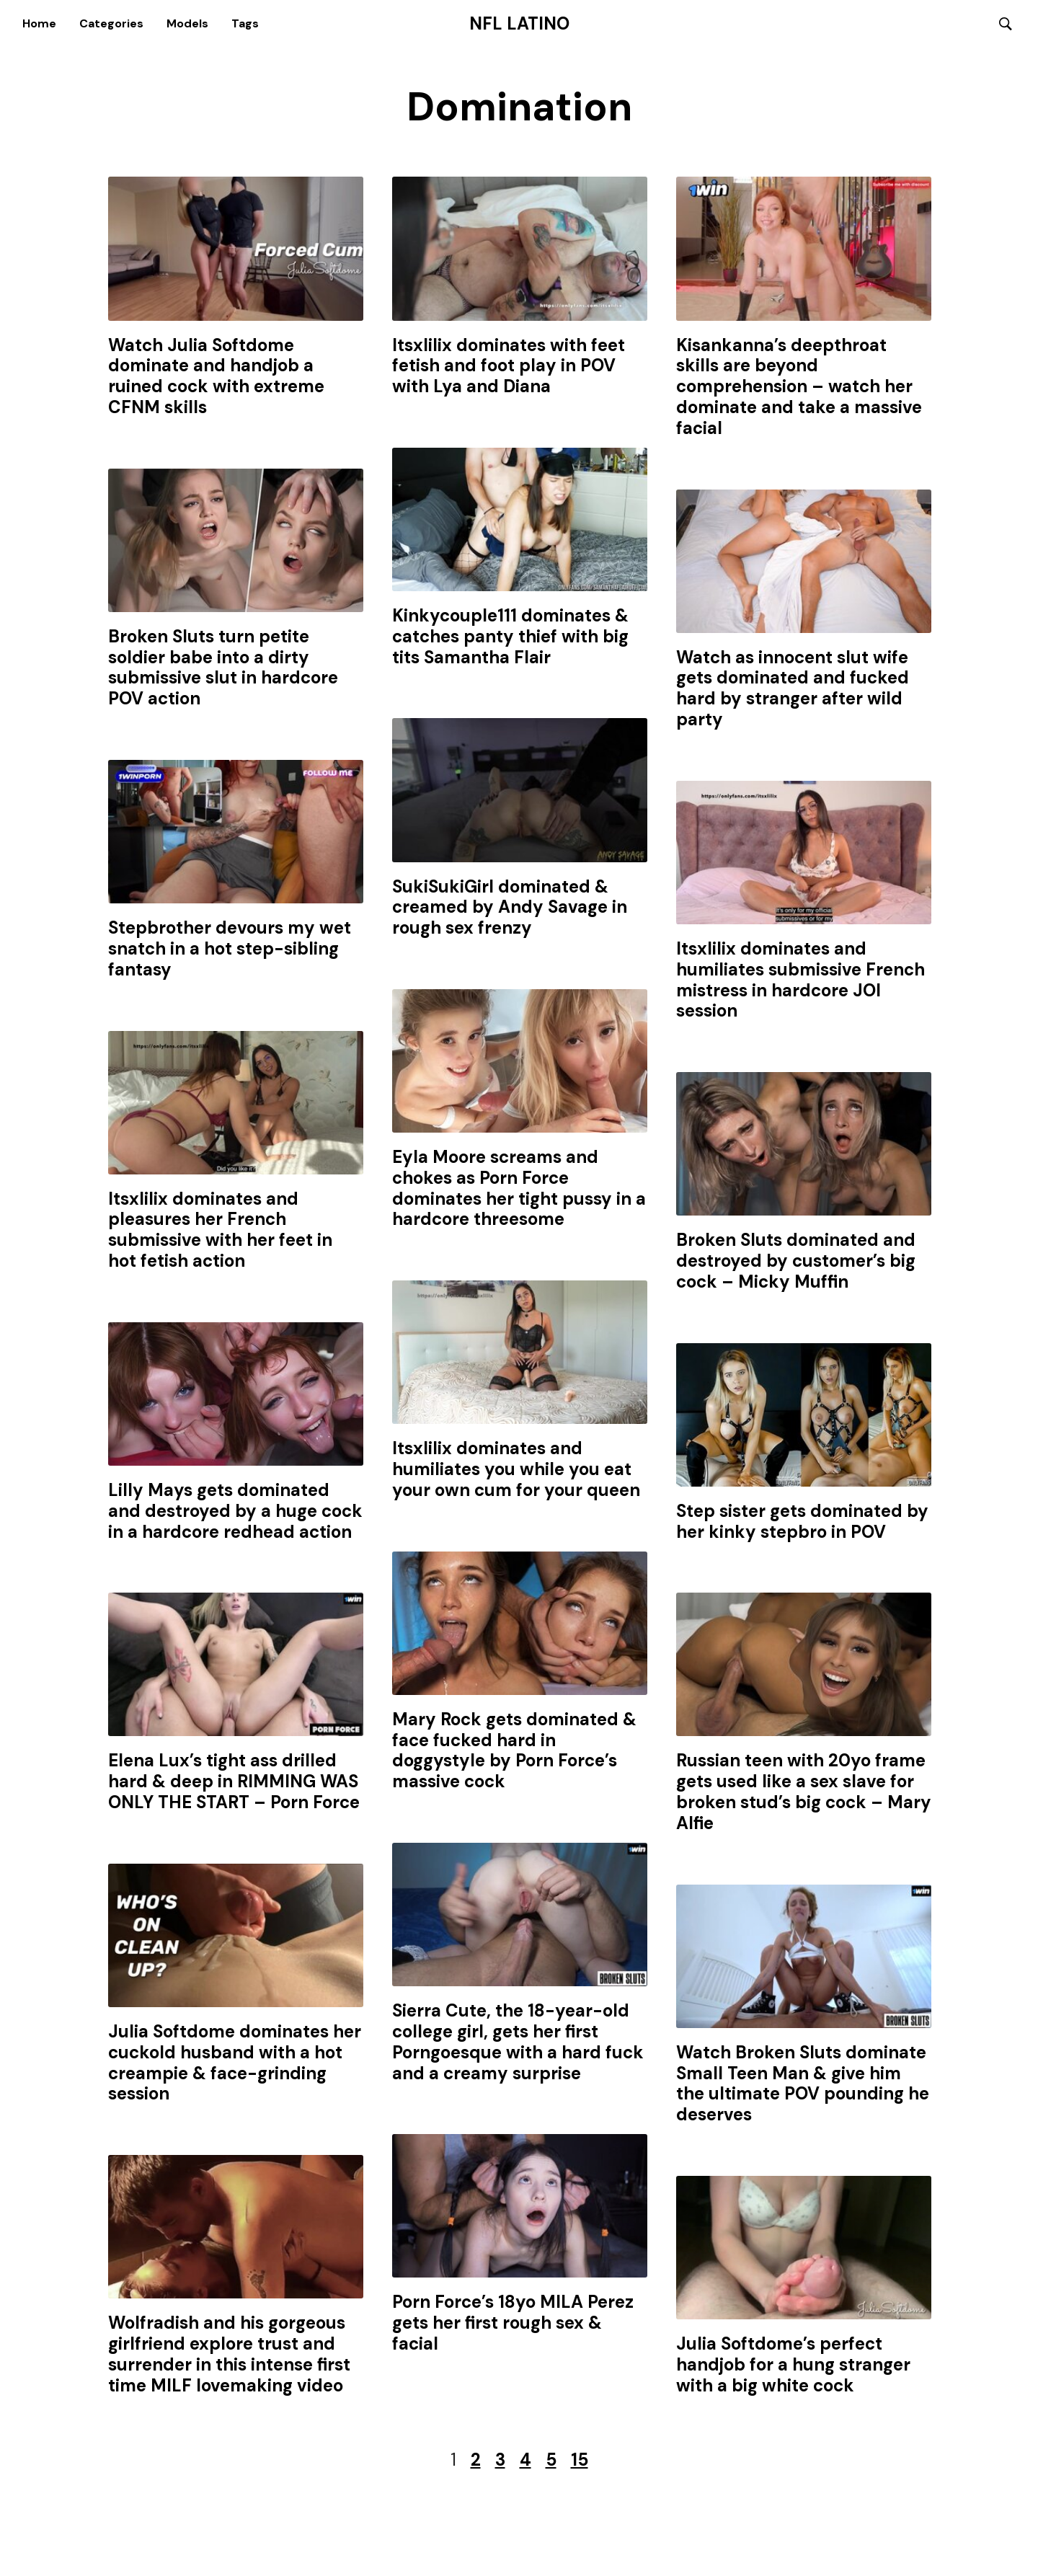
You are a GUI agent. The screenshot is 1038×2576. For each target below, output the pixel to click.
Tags (245, 23)
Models (187, 23)
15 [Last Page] (579, 2461)
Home (39, 23)
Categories (111, 23)
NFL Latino (519, 23)
